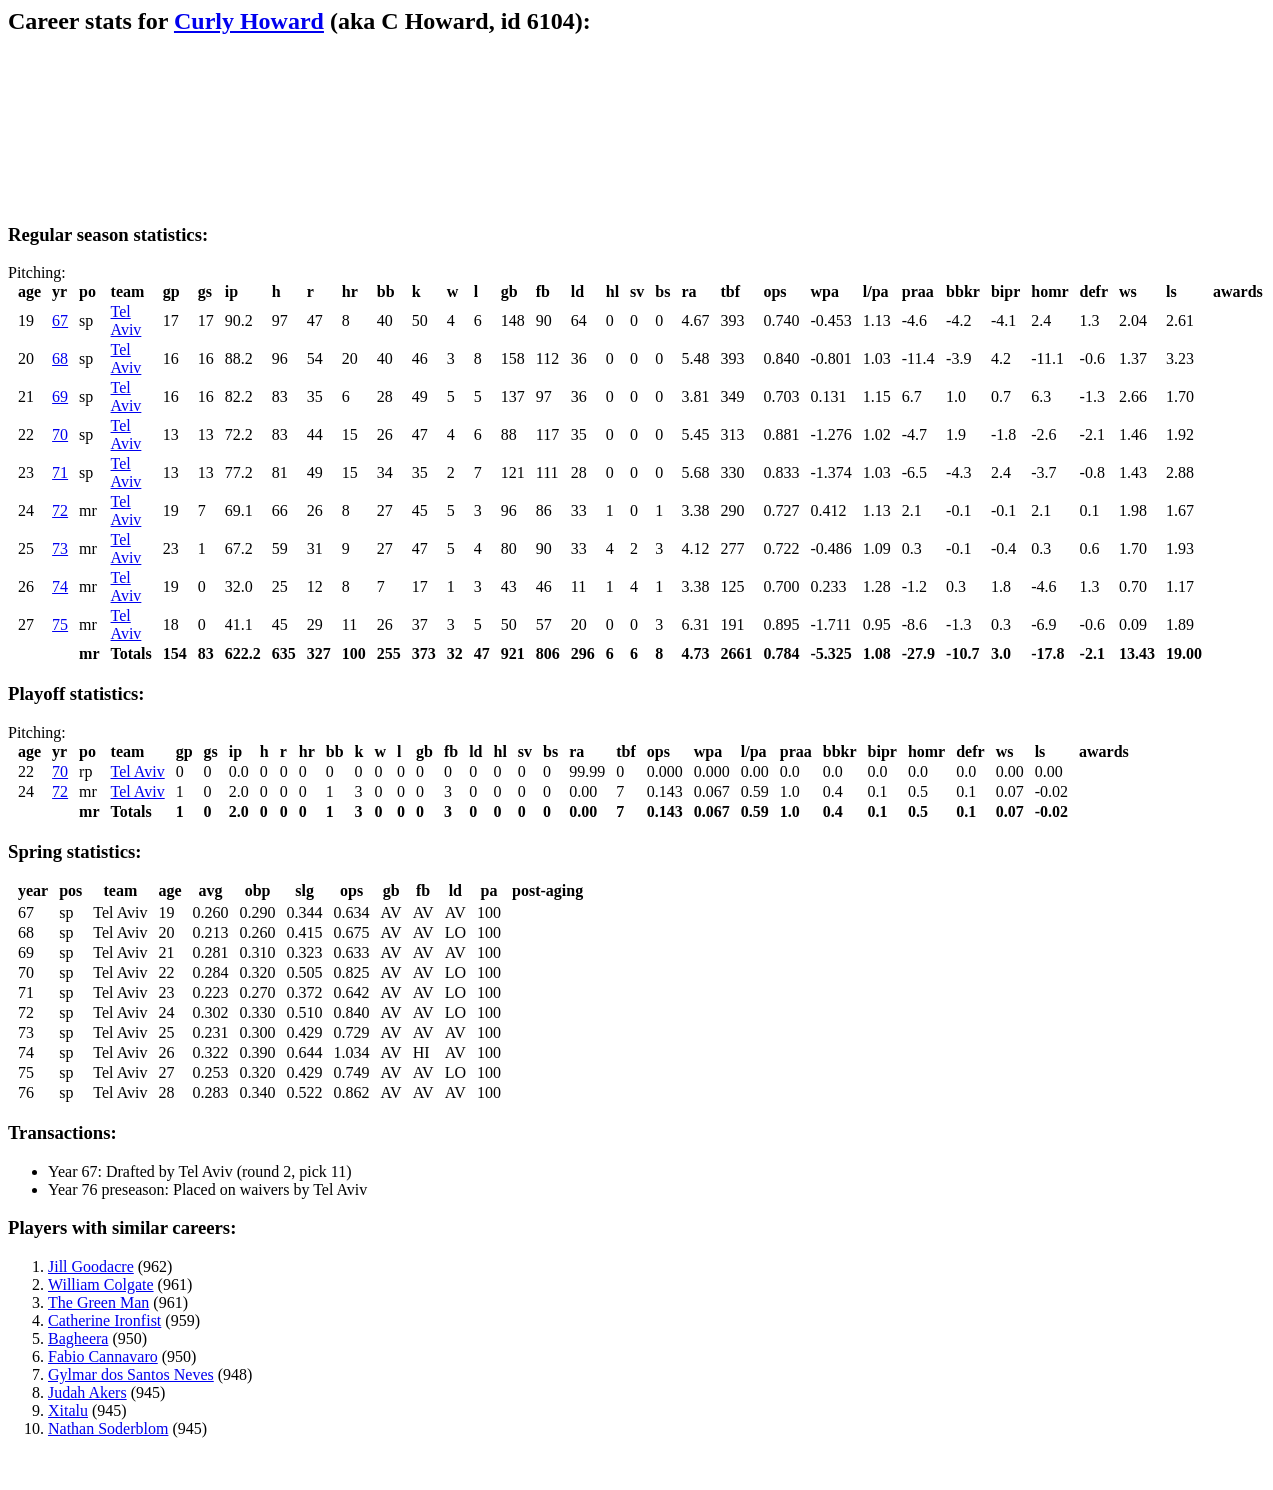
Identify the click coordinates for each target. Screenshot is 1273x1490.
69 (60, 396)
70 (60, 434)
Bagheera (78, 1338)
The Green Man (98, 1302)
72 (60, 510)
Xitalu (68, 1410)
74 (60, 586)
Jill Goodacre (91, 1266)
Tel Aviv (126, 320)
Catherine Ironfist (104, 1320)
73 (60, 548)
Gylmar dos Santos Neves (131, 1374)
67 (60, 320)
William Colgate (101, 1284)
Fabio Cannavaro (103, 1356)
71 (60, 472)
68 (60, 358)
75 (60, 624)
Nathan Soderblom (108, 1428)
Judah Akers (87, 1392)
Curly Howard (249, 21)
